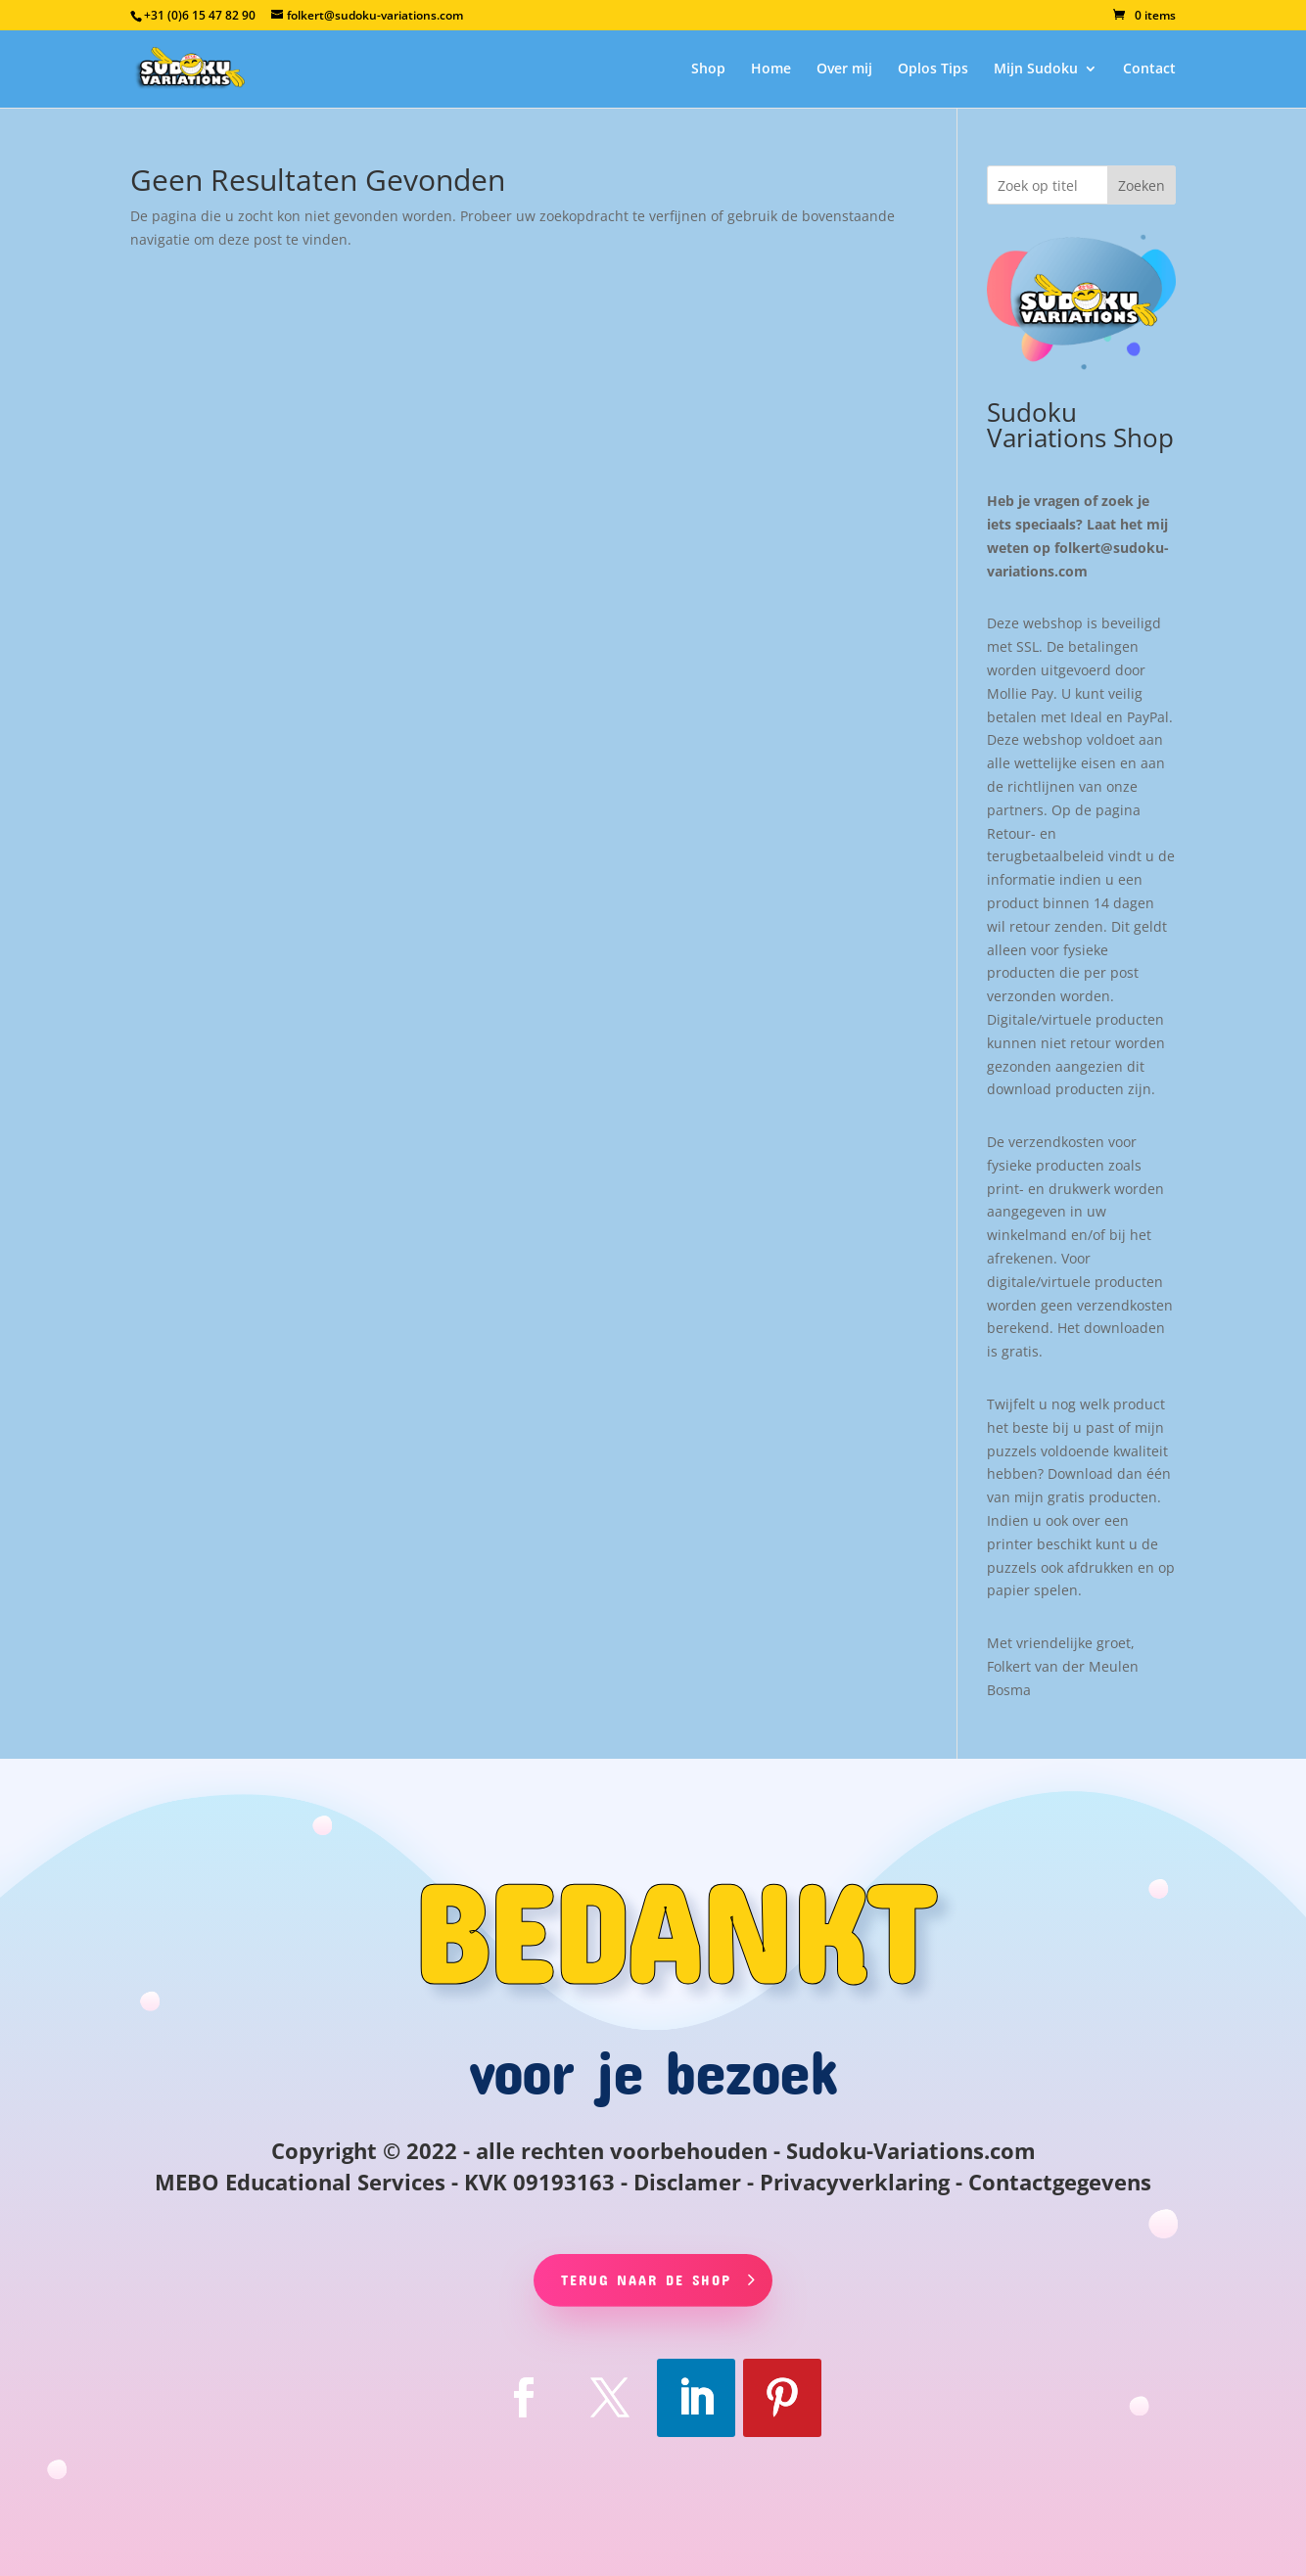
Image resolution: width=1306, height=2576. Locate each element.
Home (771, 69)
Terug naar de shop (646, 2279)
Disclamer (687, 2181)
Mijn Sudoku (1036, 69)
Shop (708, 69)
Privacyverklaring (855, 2181)
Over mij (844, 69)
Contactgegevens (1059, 2181)
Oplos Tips (933, 69)
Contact (1149, 69)
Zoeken (1141, 185)
